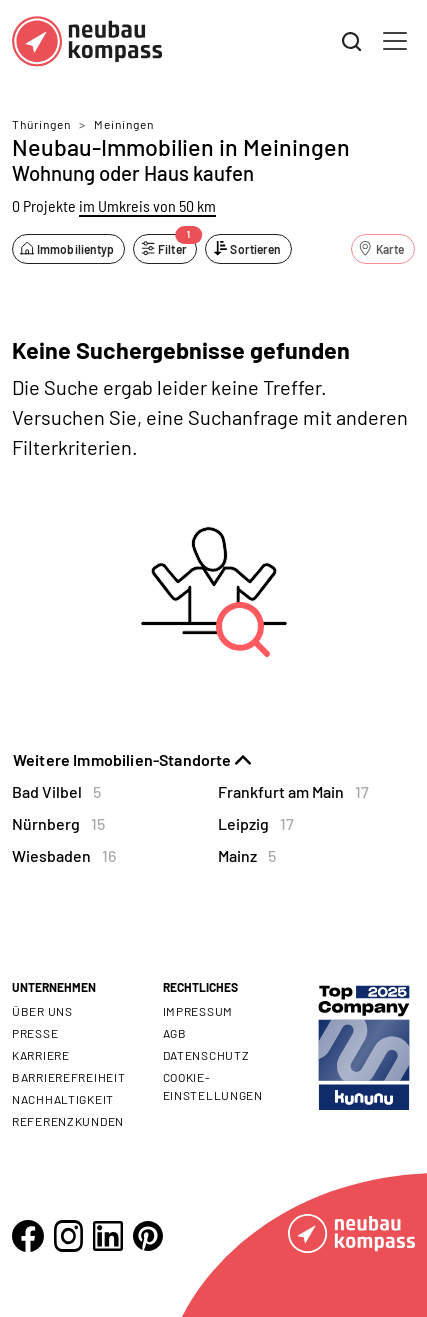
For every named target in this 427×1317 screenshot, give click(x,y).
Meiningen (124, 124)
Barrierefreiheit (69, 1077)
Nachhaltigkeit (63, 1099)
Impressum (198, 1011)
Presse (35, 1033)
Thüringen (41, 124)
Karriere (41, 1055)
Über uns (42, 1011)
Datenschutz (206, 1055)
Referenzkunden (68, 1121)
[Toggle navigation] (395, 41)
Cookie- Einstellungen (213, 1086)
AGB (175, 1033)
